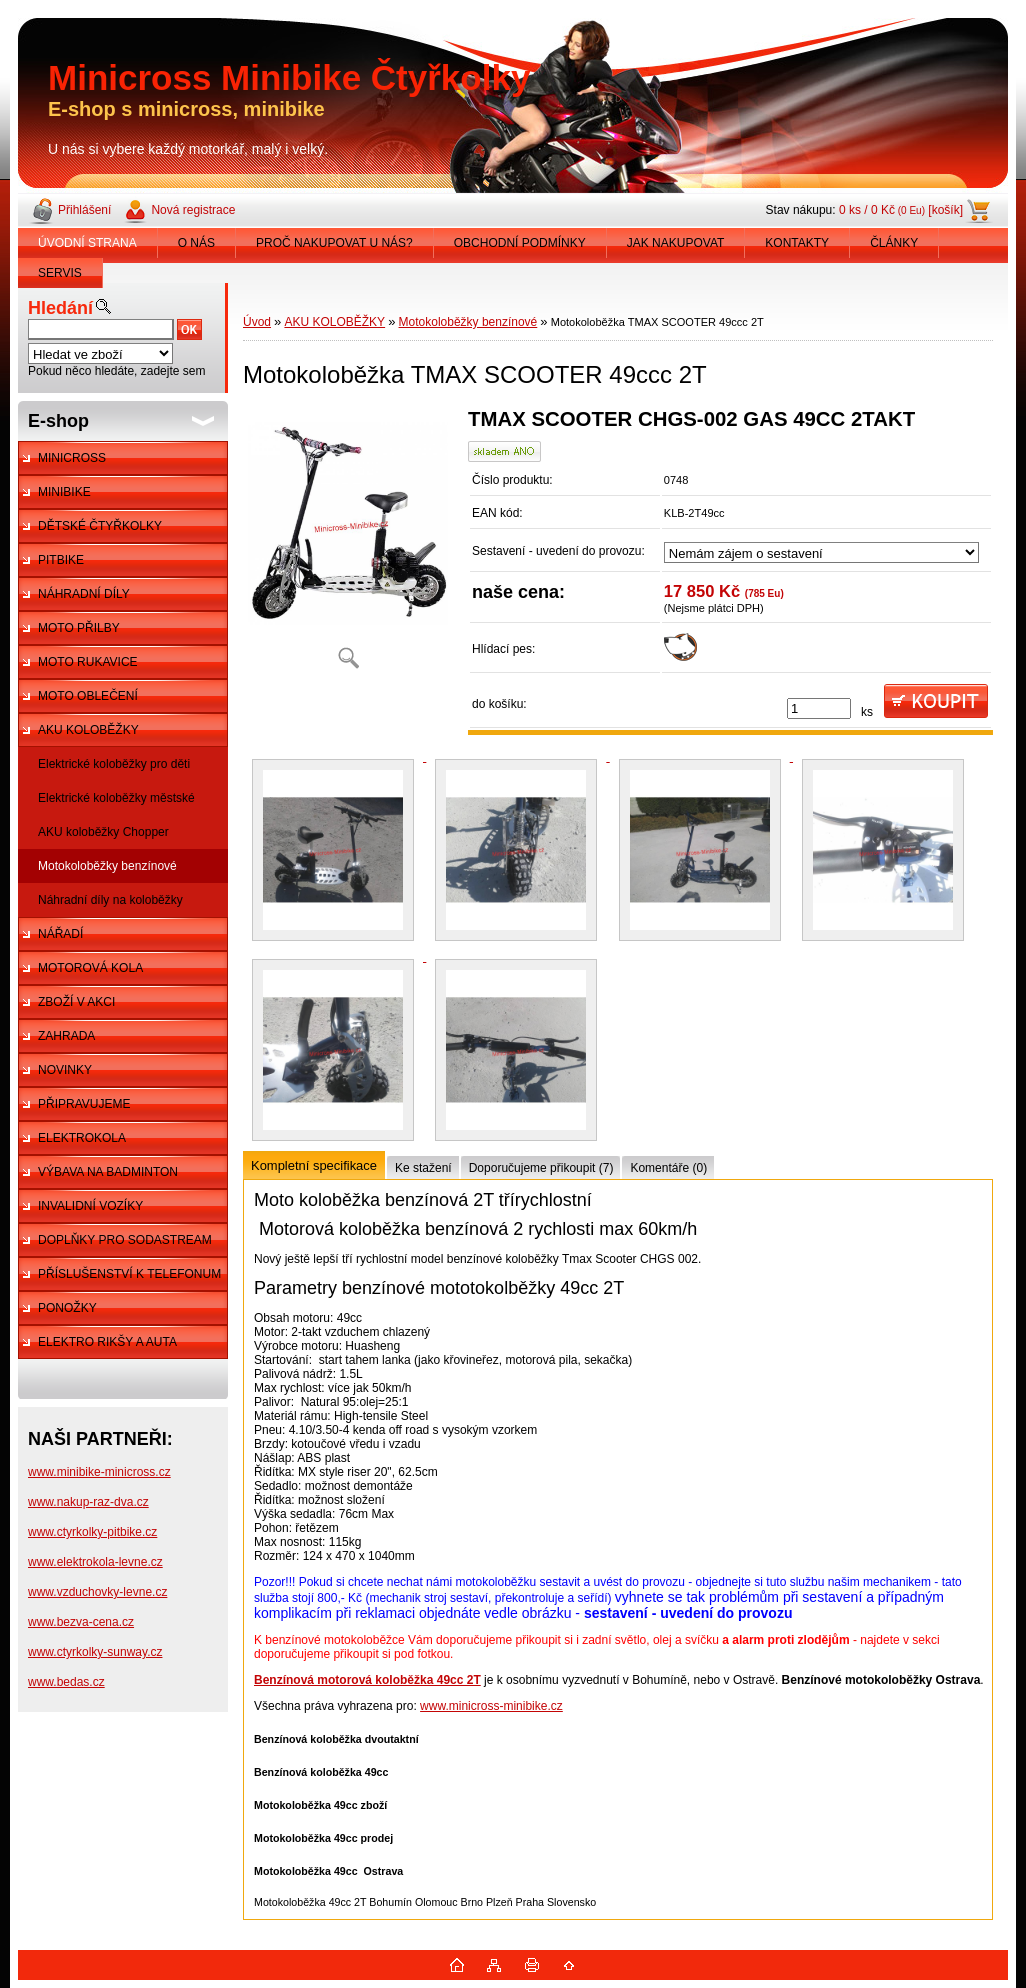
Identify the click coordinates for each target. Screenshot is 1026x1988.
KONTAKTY (797, 243)
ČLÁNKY (894, 243)
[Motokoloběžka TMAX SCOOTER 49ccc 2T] (348, 545)
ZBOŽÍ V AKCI (76, 1002)
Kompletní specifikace (314, 1165)
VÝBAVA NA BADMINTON (108, 1172)
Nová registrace (193, 210)
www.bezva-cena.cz (81, 1622)
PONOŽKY (67, 1308)
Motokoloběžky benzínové (107, 866)
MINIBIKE (64, 492)
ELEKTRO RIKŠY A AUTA (107, 1342)
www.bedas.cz (66, 1682)
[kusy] (819, 708)
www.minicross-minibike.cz (491, 1706)
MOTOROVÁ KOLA (90, 968)
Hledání (60, 308)
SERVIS (60, 273)
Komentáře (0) (668, 1168)
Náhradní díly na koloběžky (110, 900)
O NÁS (196, 243)
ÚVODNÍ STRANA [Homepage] (87, 243)
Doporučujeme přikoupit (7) (541, 1168)
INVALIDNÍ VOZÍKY (90, 1206)
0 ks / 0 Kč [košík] (901, 210)
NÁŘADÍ (60, 934)
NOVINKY (65, 1070)
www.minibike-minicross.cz (99, 1472)
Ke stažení (423, 1168)
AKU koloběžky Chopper (103, 832)
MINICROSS (72, 458)
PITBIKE (61, 560)
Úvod (257, 322)
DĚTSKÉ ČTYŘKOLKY (100, 526)
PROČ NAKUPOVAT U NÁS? (334, 243)
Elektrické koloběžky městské (116, 798)
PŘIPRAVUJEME (84, 1104)
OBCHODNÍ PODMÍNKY (520, 243)
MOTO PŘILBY (79, 628)
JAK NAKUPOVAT (676, 243)
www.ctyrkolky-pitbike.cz (92, 1532)
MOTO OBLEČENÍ (88, 696)
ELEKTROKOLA (82, 1138)
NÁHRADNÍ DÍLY (84, 594)
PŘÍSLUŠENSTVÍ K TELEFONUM (129, 1274)
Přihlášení (84, 210)
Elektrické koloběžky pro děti (114, 764)
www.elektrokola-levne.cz (95, 1562)
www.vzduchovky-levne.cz (97, 1592)
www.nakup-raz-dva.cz (88, 1502)
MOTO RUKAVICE (88, 662)
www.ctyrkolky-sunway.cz (95, 1652)
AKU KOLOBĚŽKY (88, 730)
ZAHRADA (66, 1036)
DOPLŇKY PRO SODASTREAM (125, 1240)
